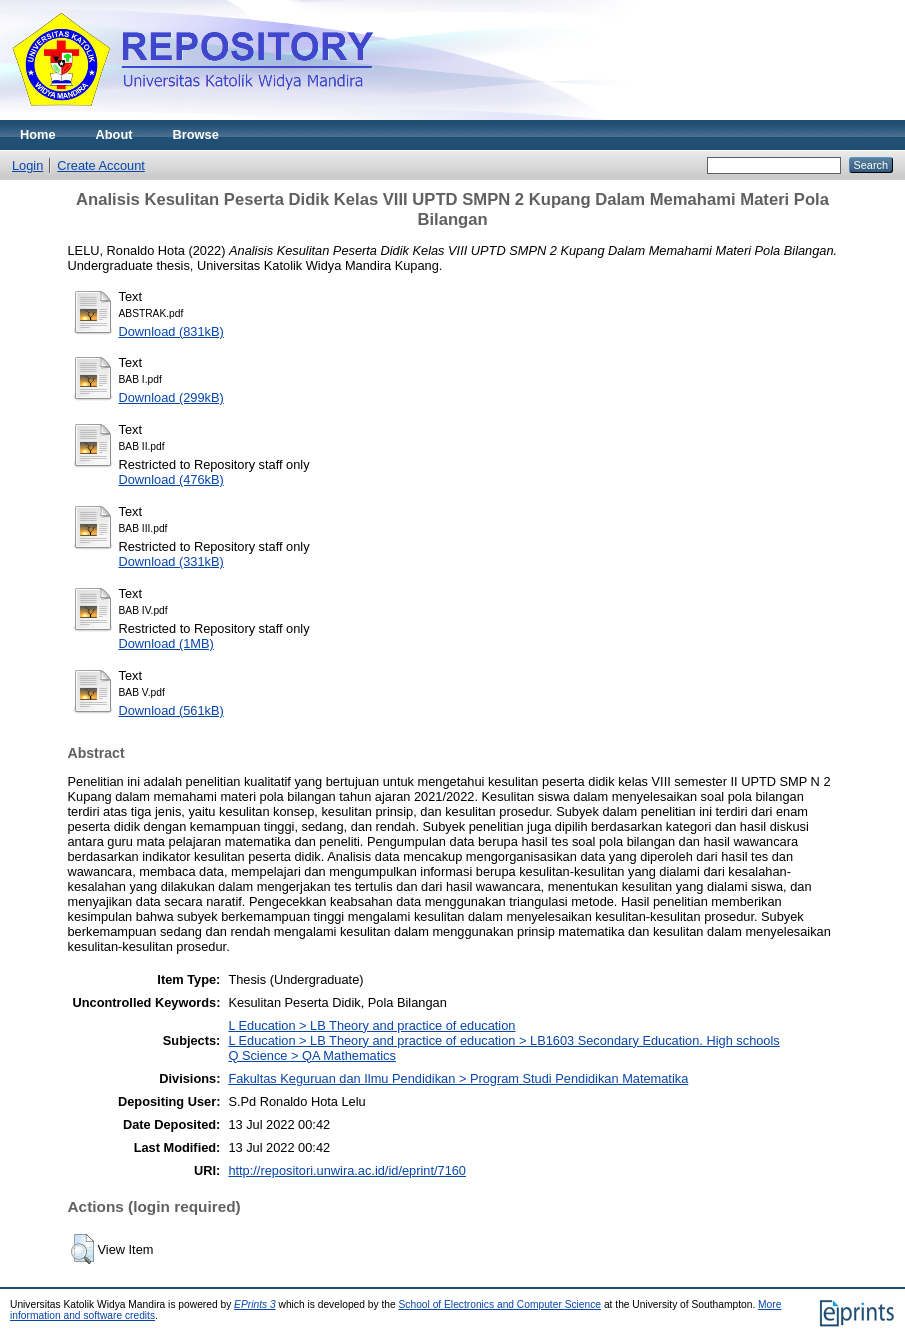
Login (27, 165)
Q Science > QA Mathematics (312, 1055)
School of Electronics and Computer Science (500, 1304)
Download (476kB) (171, 479)
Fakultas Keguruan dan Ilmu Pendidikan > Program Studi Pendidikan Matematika (458, 1078)
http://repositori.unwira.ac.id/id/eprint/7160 (347, 1170)
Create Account (101, 165)
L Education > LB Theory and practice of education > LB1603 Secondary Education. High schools (503, 1040)
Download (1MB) (166, 643)
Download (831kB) (171, 331)
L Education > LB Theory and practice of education (371, 1025)
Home (38, 134)
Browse (196, 134)
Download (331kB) (171, 561)
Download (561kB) (171, 710)
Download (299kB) (171, 397)
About (114, 134)
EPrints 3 (255, 1304)
